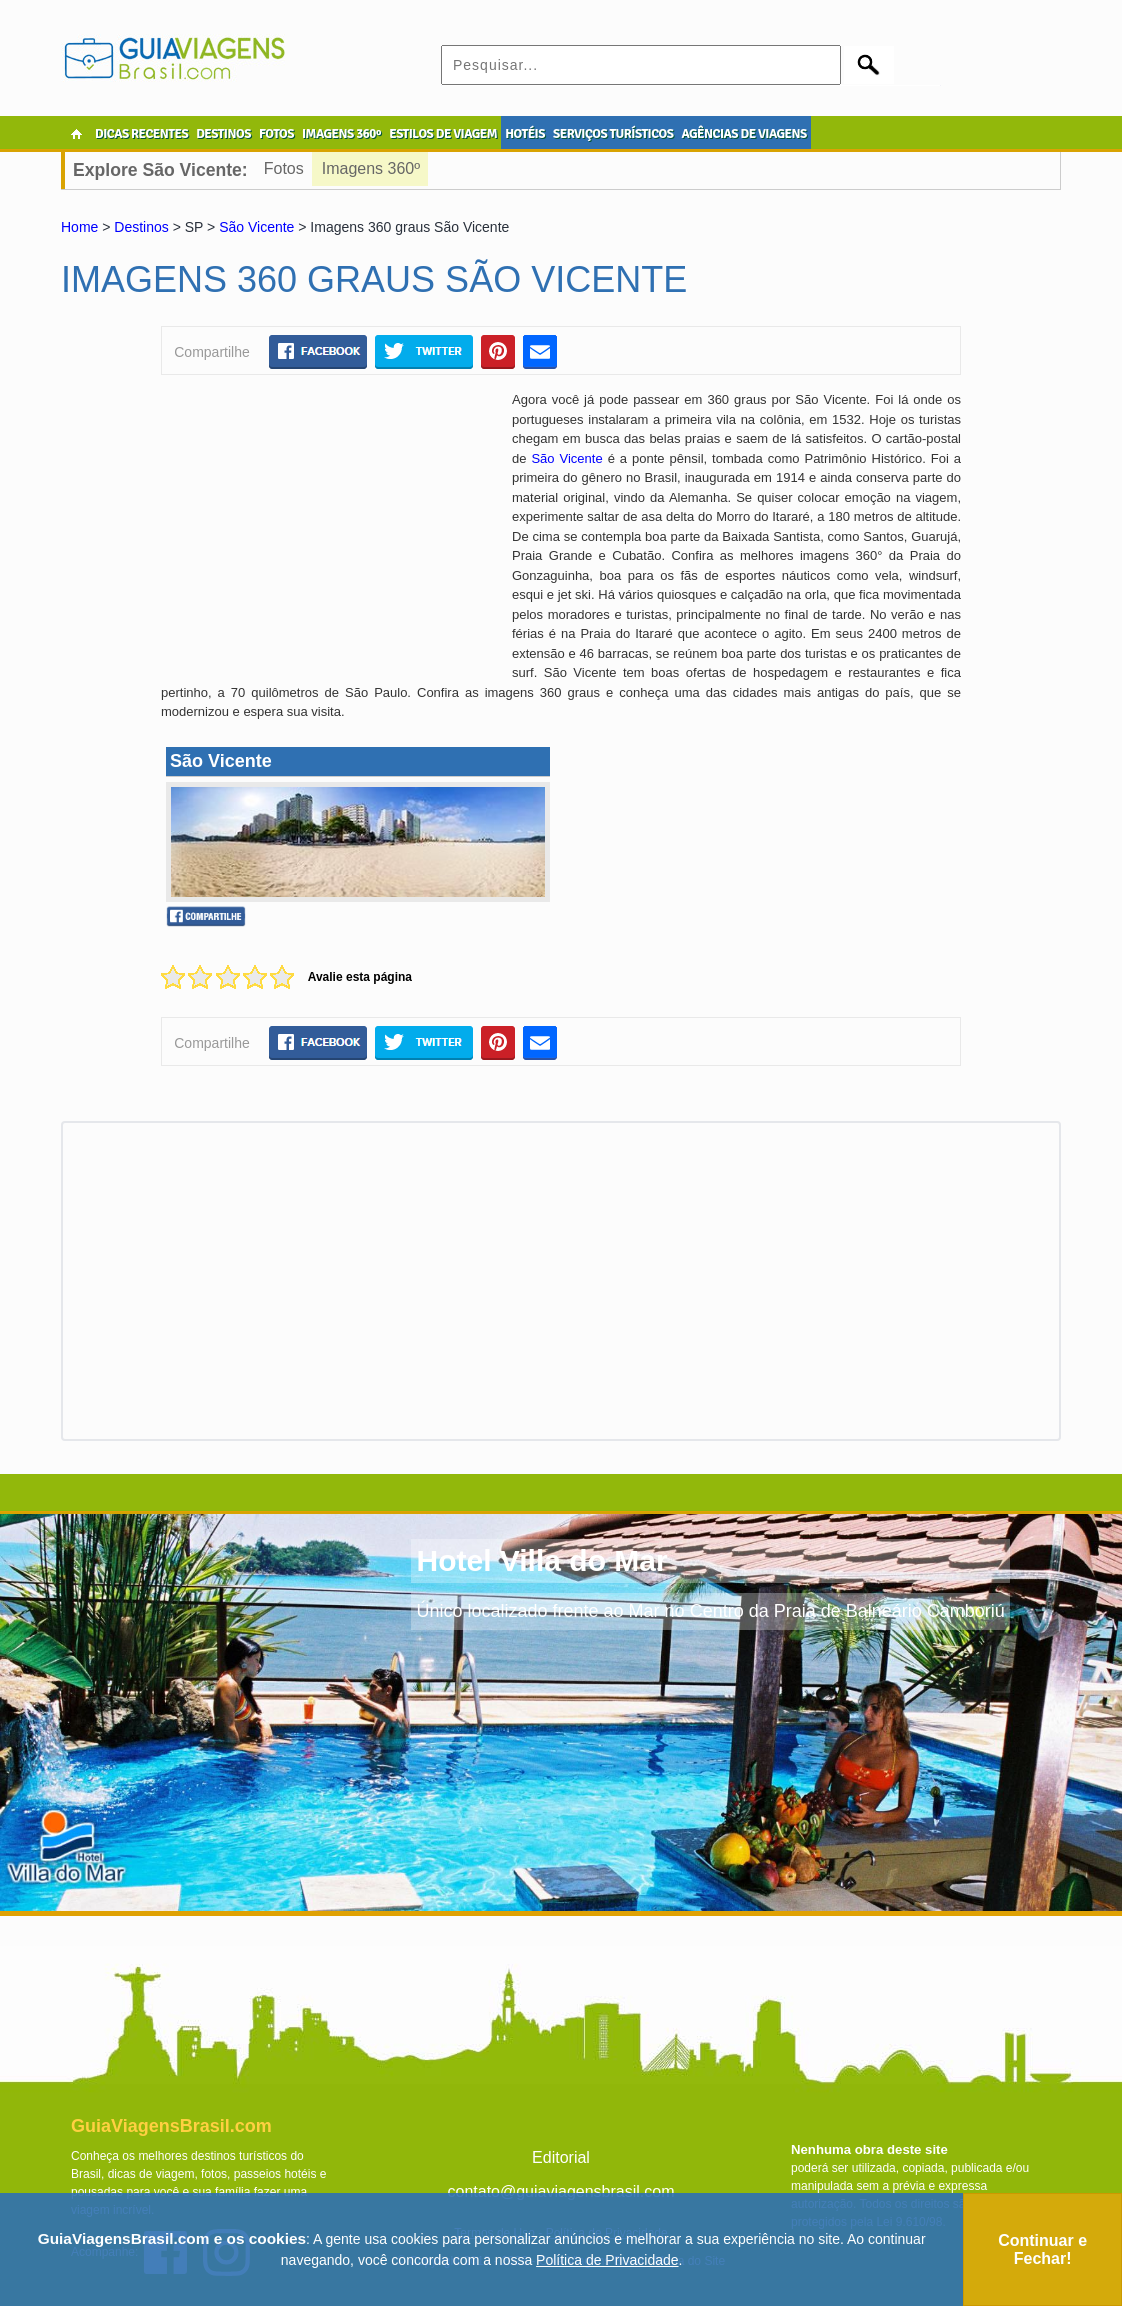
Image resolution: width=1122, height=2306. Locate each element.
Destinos (141, 227)
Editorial (561, 2157)
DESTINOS (223, 134)
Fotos (284, 168)
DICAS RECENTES (141, 134)
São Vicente (256, 227)
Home (79, 227)
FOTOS (276, 134)
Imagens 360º (371, 168)
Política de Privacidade (607, 2260)
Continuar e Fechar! (1042, 2249)
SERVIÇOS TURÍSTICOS (613, 134)
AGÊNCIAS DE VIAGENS (743, 134)
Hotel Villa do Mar (541, 1560)
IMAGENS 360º (341, 134)
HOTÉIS (525, 134)
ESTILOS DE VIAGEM (443, 134)
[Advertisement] (329, 535)
